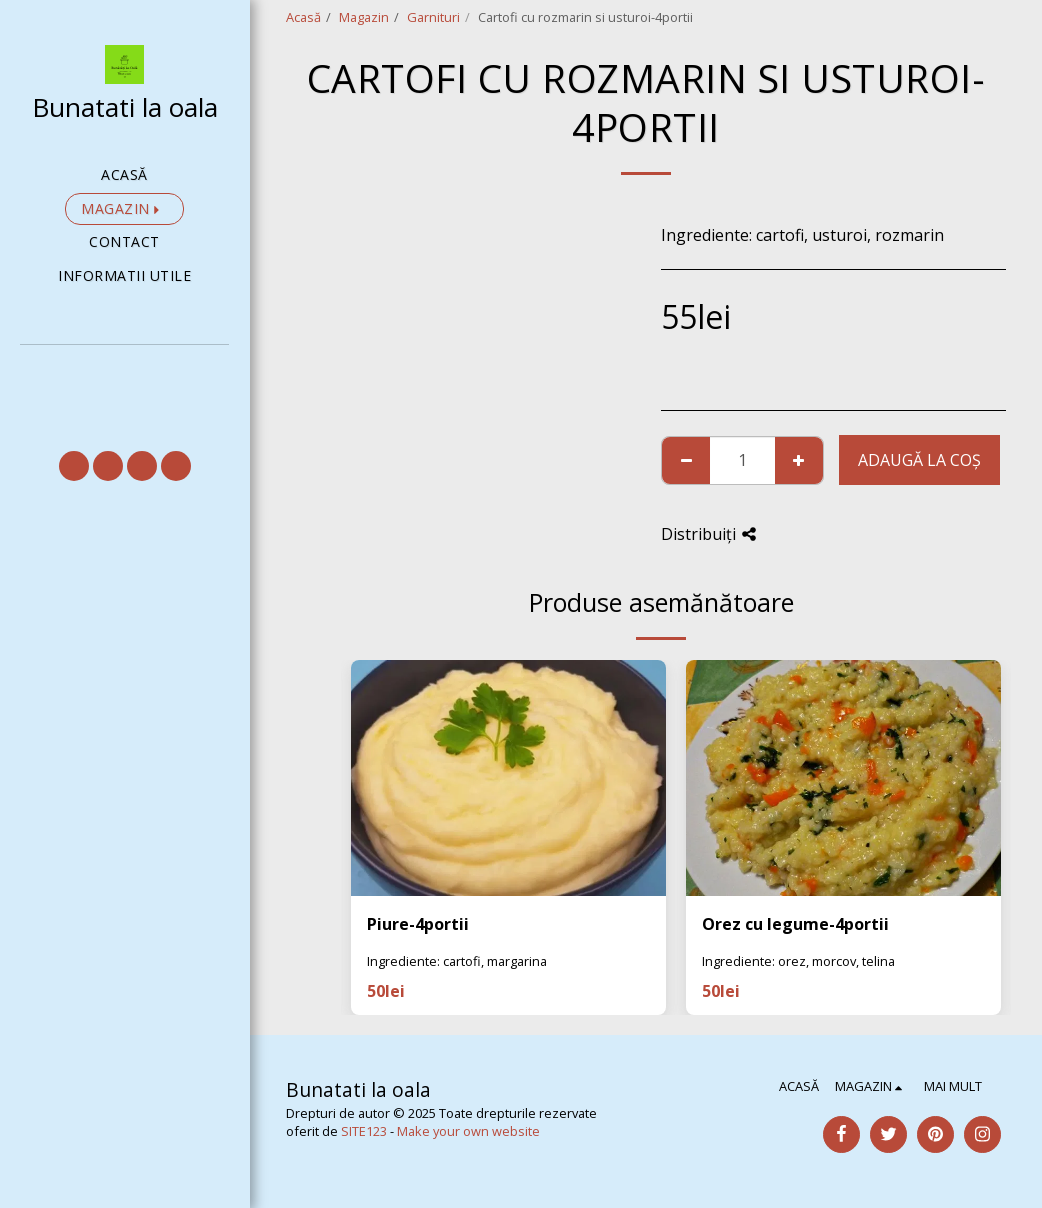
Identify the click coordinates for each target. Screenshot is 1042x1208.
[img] (508, 778)
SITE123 (364, 1131)
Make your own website (468, 1131)
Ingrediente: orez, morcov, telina (798, 961)
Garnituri (433, 17)
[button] (124, 372)
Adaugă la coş (919, 460)
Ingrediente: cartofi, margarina (457, 961)
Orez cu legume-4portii (795, 924)
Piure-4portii (418, 924)
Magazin (364, 17)
